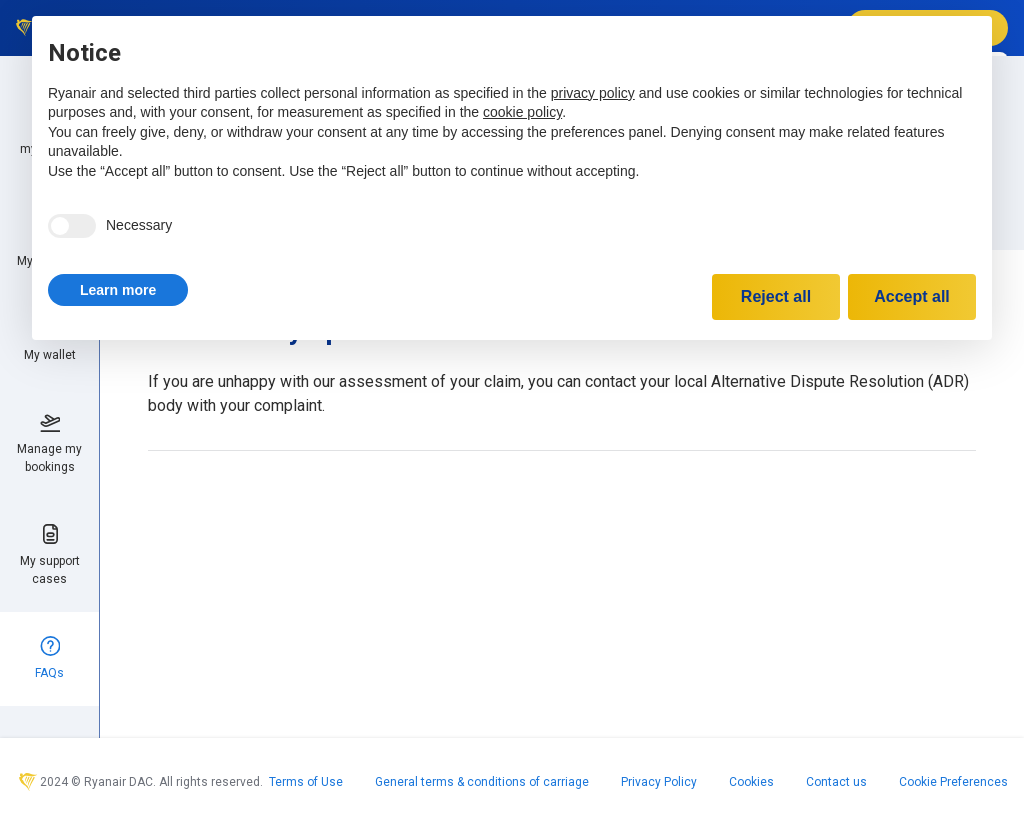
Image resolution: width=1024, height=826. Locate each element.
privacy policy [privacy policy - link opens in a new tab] (593, 93)
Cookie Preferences (953, 782)
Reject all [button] (776, 296)
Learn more (118, 290)
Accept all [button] (912, 296)
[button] (118, 290)
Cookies (751, 782)
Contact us (836, 782)
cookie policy (522, 112)
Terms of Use (306, 782)
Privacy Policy (659, 782)
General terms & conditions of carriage (482, 782)
